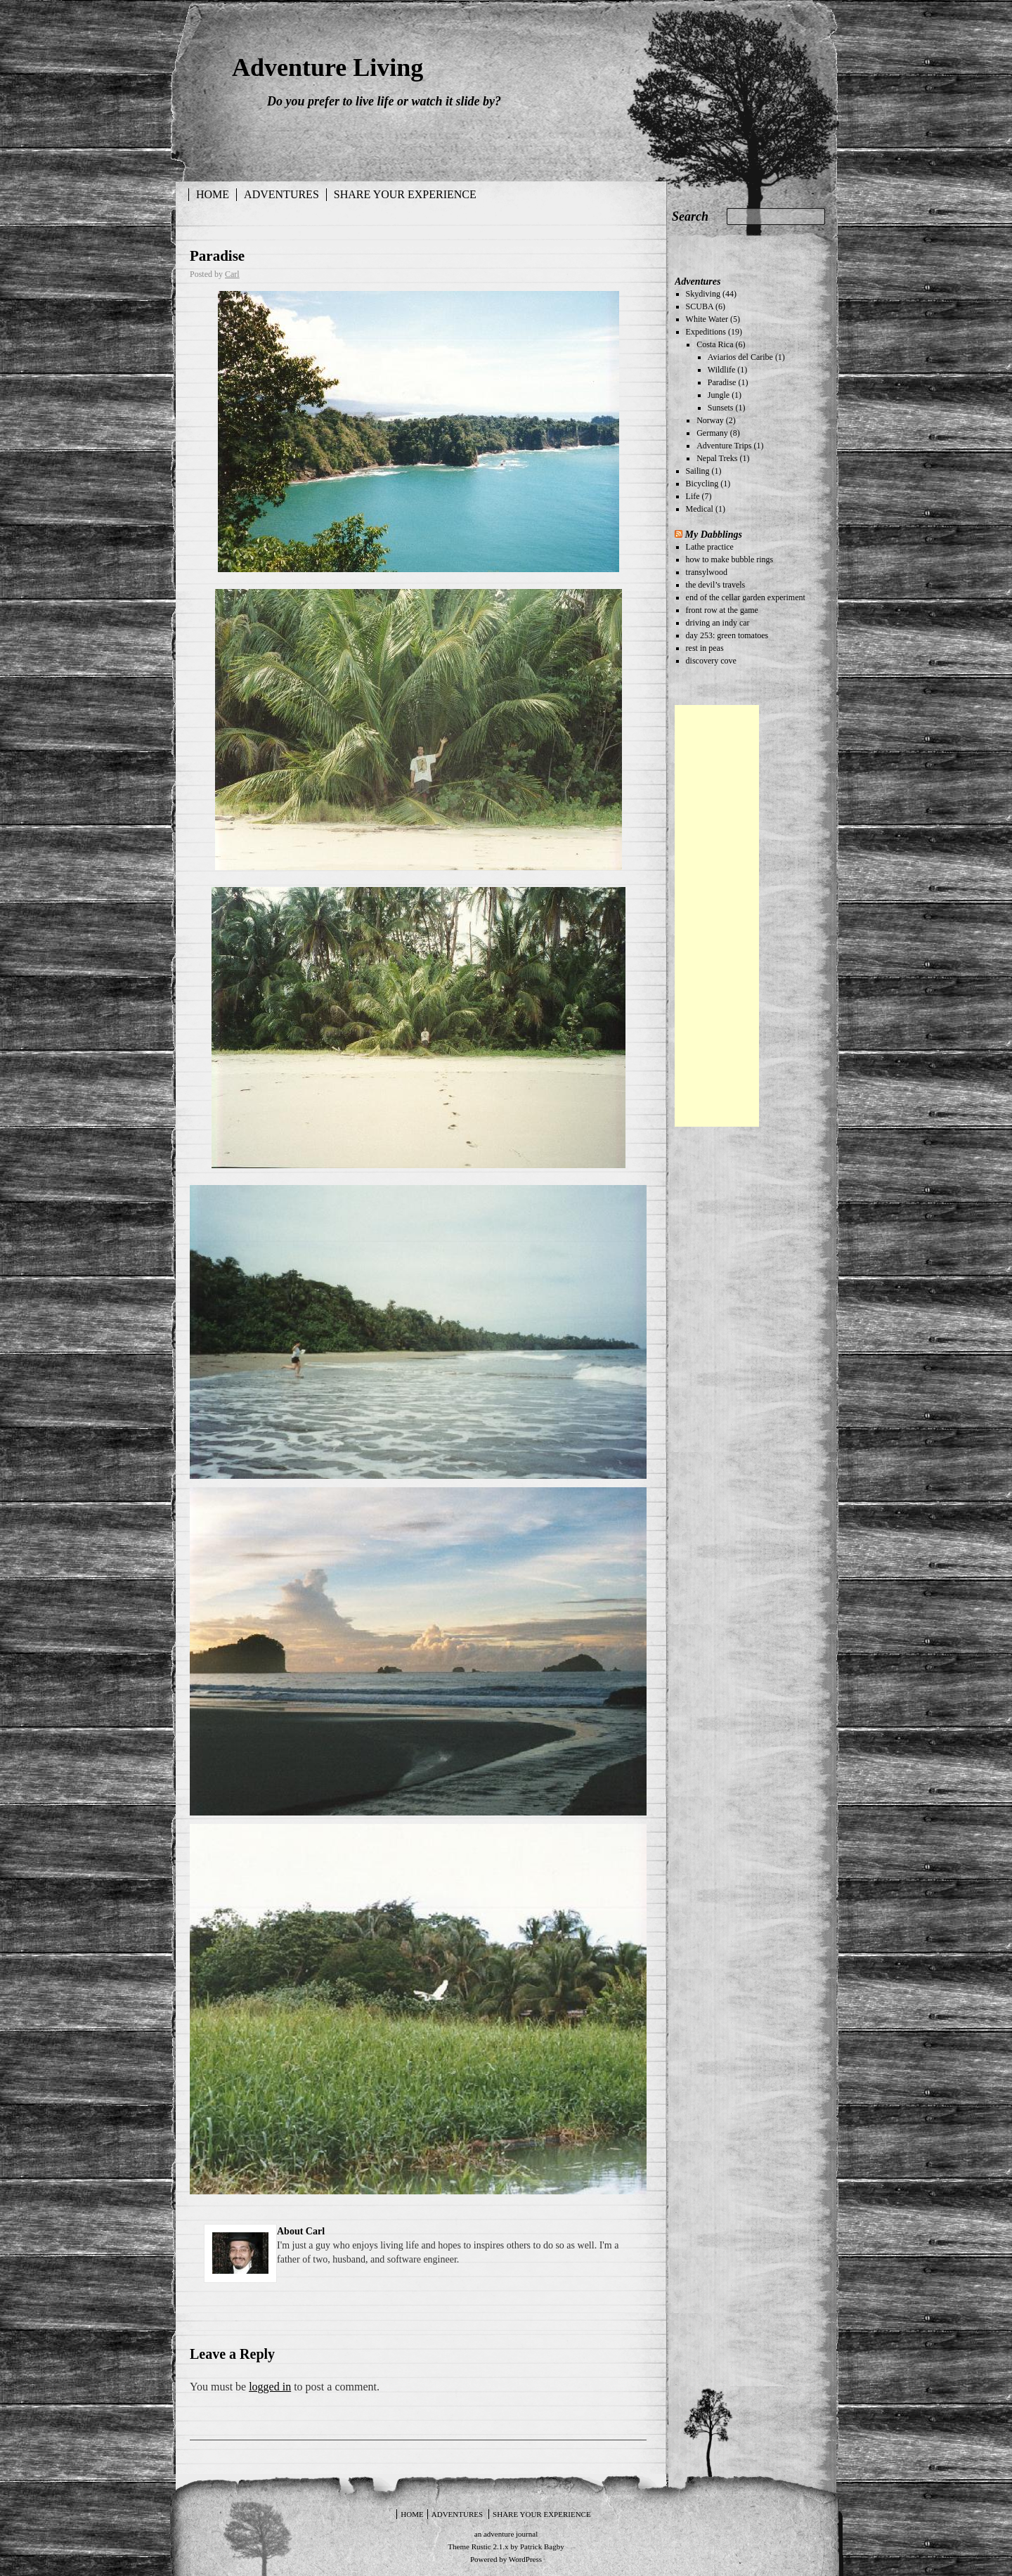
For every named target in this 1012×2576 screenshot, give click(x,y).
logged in (270, 2387)
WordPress (525, 2559)
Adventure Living (327, 67)
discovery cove (711, 661)
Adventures (281, 194)
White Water (707, 319)
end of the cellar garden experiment (745, 597)
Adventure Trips (723, 446)
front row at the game (722, 610)
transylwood (706, 572)
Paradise (217, 255)
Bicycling (702, 483)
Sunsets (721, 408)
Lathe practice (710, 547)
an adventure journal (506, 2534)
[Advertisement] (717, 916)
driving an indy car (718, 623)
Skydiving (703, 294)
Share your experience (405, 194)
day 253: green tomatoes (727, 635)
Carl (232, 274)
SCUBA (699, 306)
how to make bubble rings (730, 559)
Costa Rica (714, 344)
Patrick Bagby (542, 2546)
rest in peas (705, 648)
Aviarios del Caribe (740, 357)
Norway (710, 420)
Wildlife (722, 370)
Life (693, 496)
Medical (699, 509)
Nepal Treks (716, 458)
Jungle (718, 395)
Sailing (698, 471)
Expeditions (706, 332)
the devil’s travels (716, 585)
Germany (712, 433)
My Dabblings (713, 534)
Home (212, 194)
